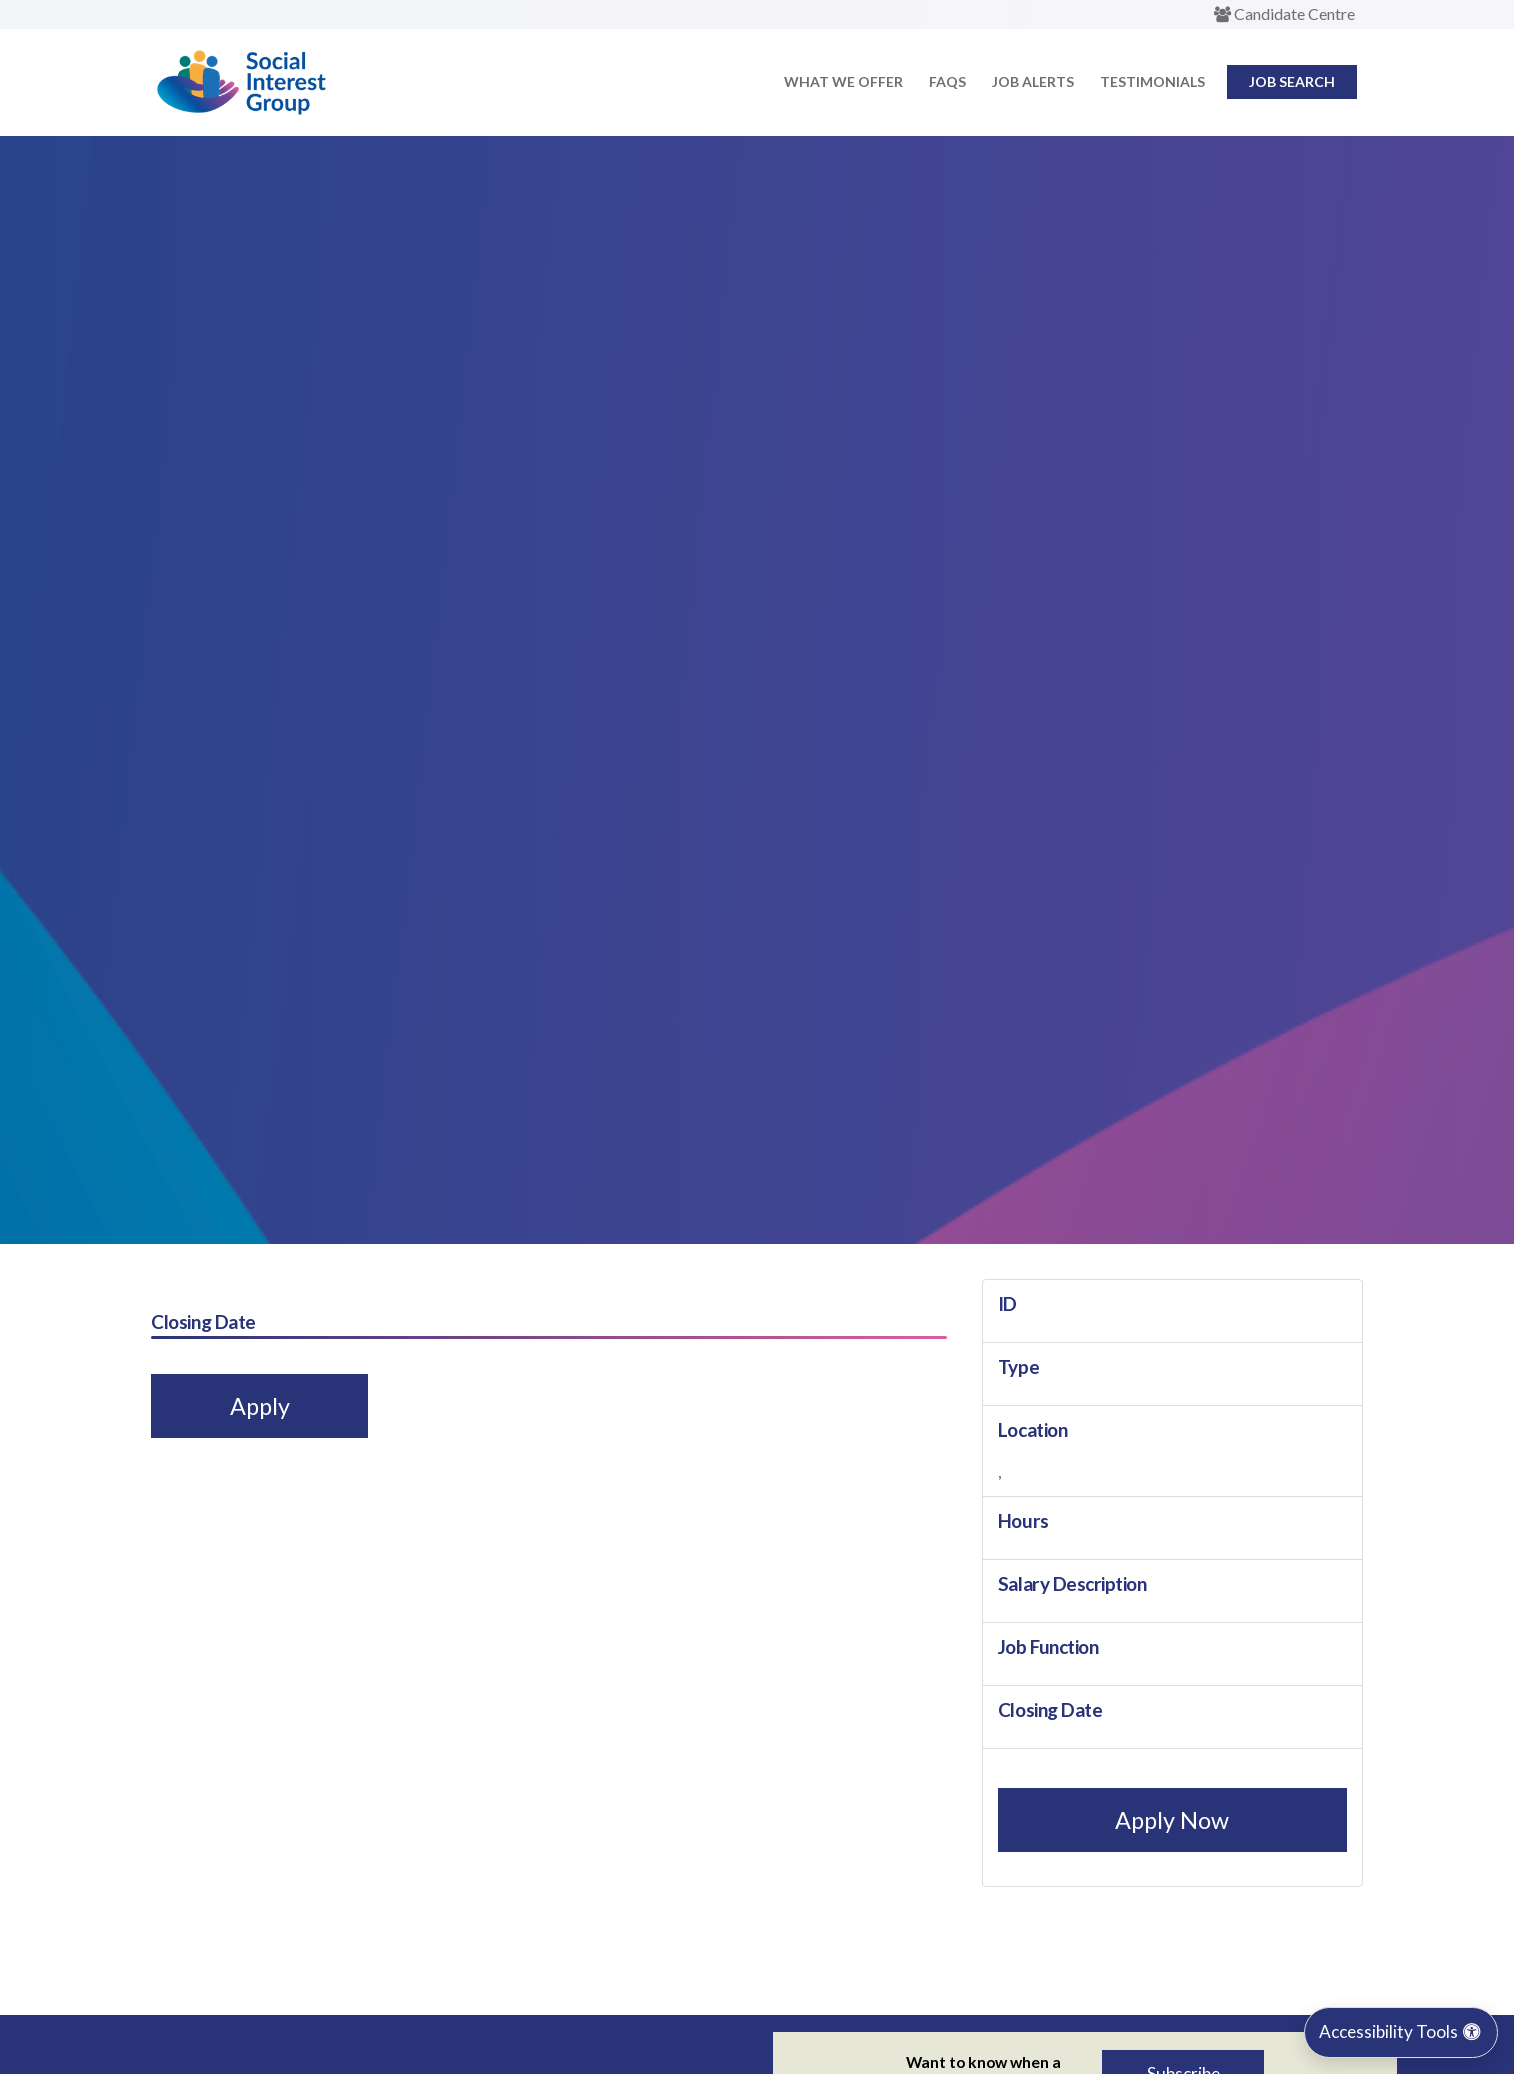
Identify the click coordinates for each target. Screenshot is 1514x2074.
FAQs (947, 81)
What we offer (843, 81)
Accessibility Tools (1401, 2031)
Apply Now (1172, 1820)
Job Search (1292, 81)
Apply (260, 1406)
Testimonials (1152, 81)
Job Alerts (1033, 81)
